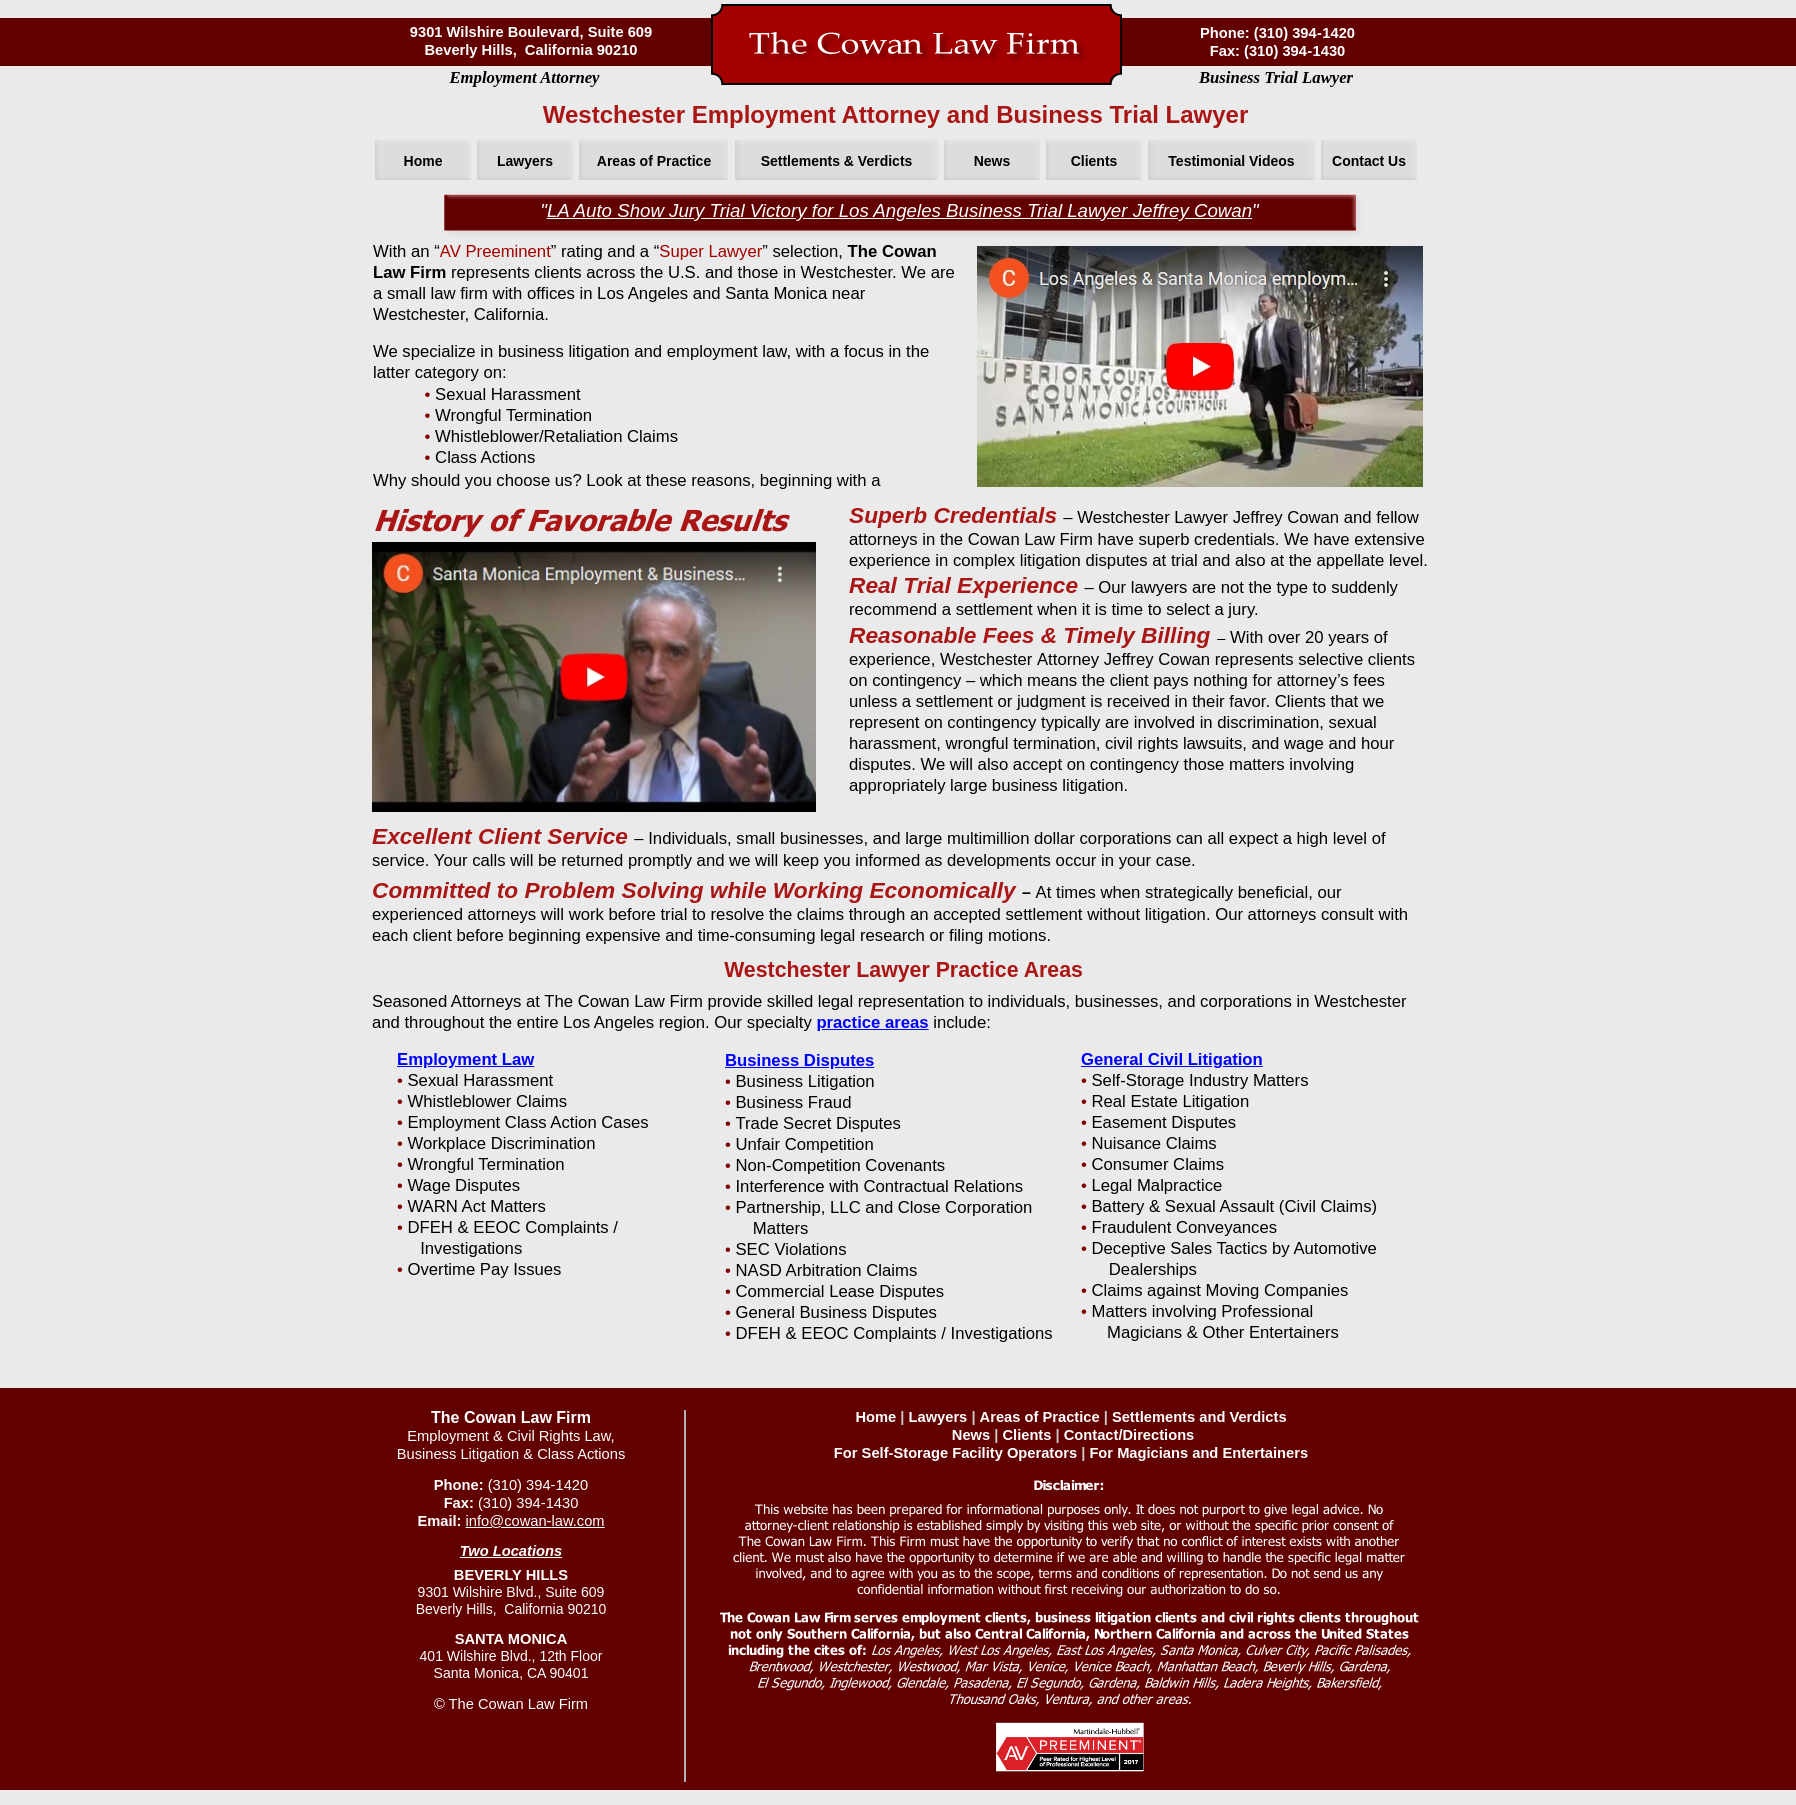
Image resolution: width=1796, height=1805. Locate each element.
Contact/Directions (1129, 1435)
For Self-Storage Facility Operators (955, 1453)
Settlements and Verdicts (1199, 1417)
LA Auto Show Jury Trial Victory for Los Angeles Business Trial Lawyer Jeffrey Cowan (899, 210)
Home (875, 1417)
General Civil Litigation (1172, 1059)
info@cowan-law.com (535, 1521)
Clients (1026, 1435)
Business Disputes (799, 1060)
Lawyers (938, 1417)
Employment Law (465, 1059)
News (971, 1435)
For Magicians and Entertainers (1198, 1453)
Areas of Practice (1040, 1417)
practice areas (872, 1022)
